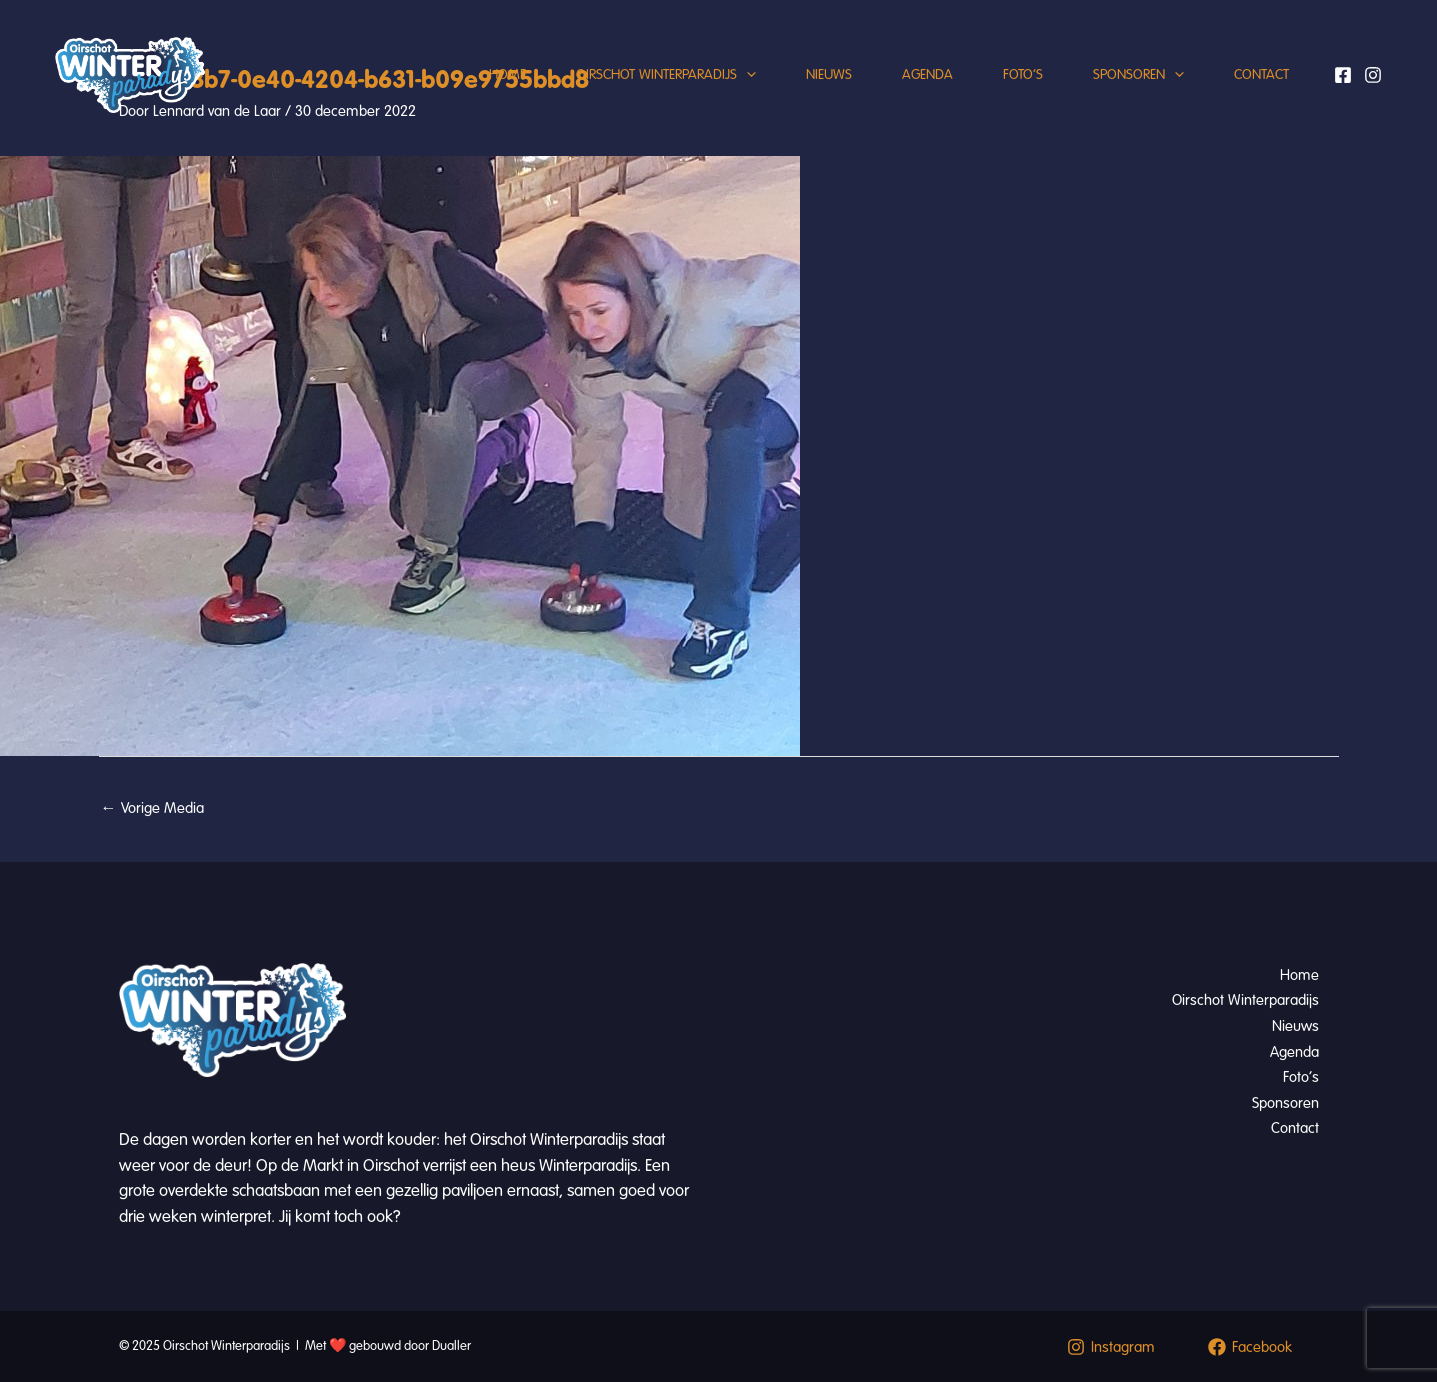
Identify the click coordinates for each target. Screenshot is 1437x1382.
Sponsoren (1138, 75)
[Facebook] (1343, 75)
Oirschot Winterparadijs (666, 75)
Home (507, 74)
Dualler (451, 1346)
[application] (746, 75)
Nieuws (829, 74)
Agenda (927, 74)
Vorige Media (152, 808)
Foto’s (1023, 74)
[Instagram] (1373, 75)
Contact (1261, 74)
